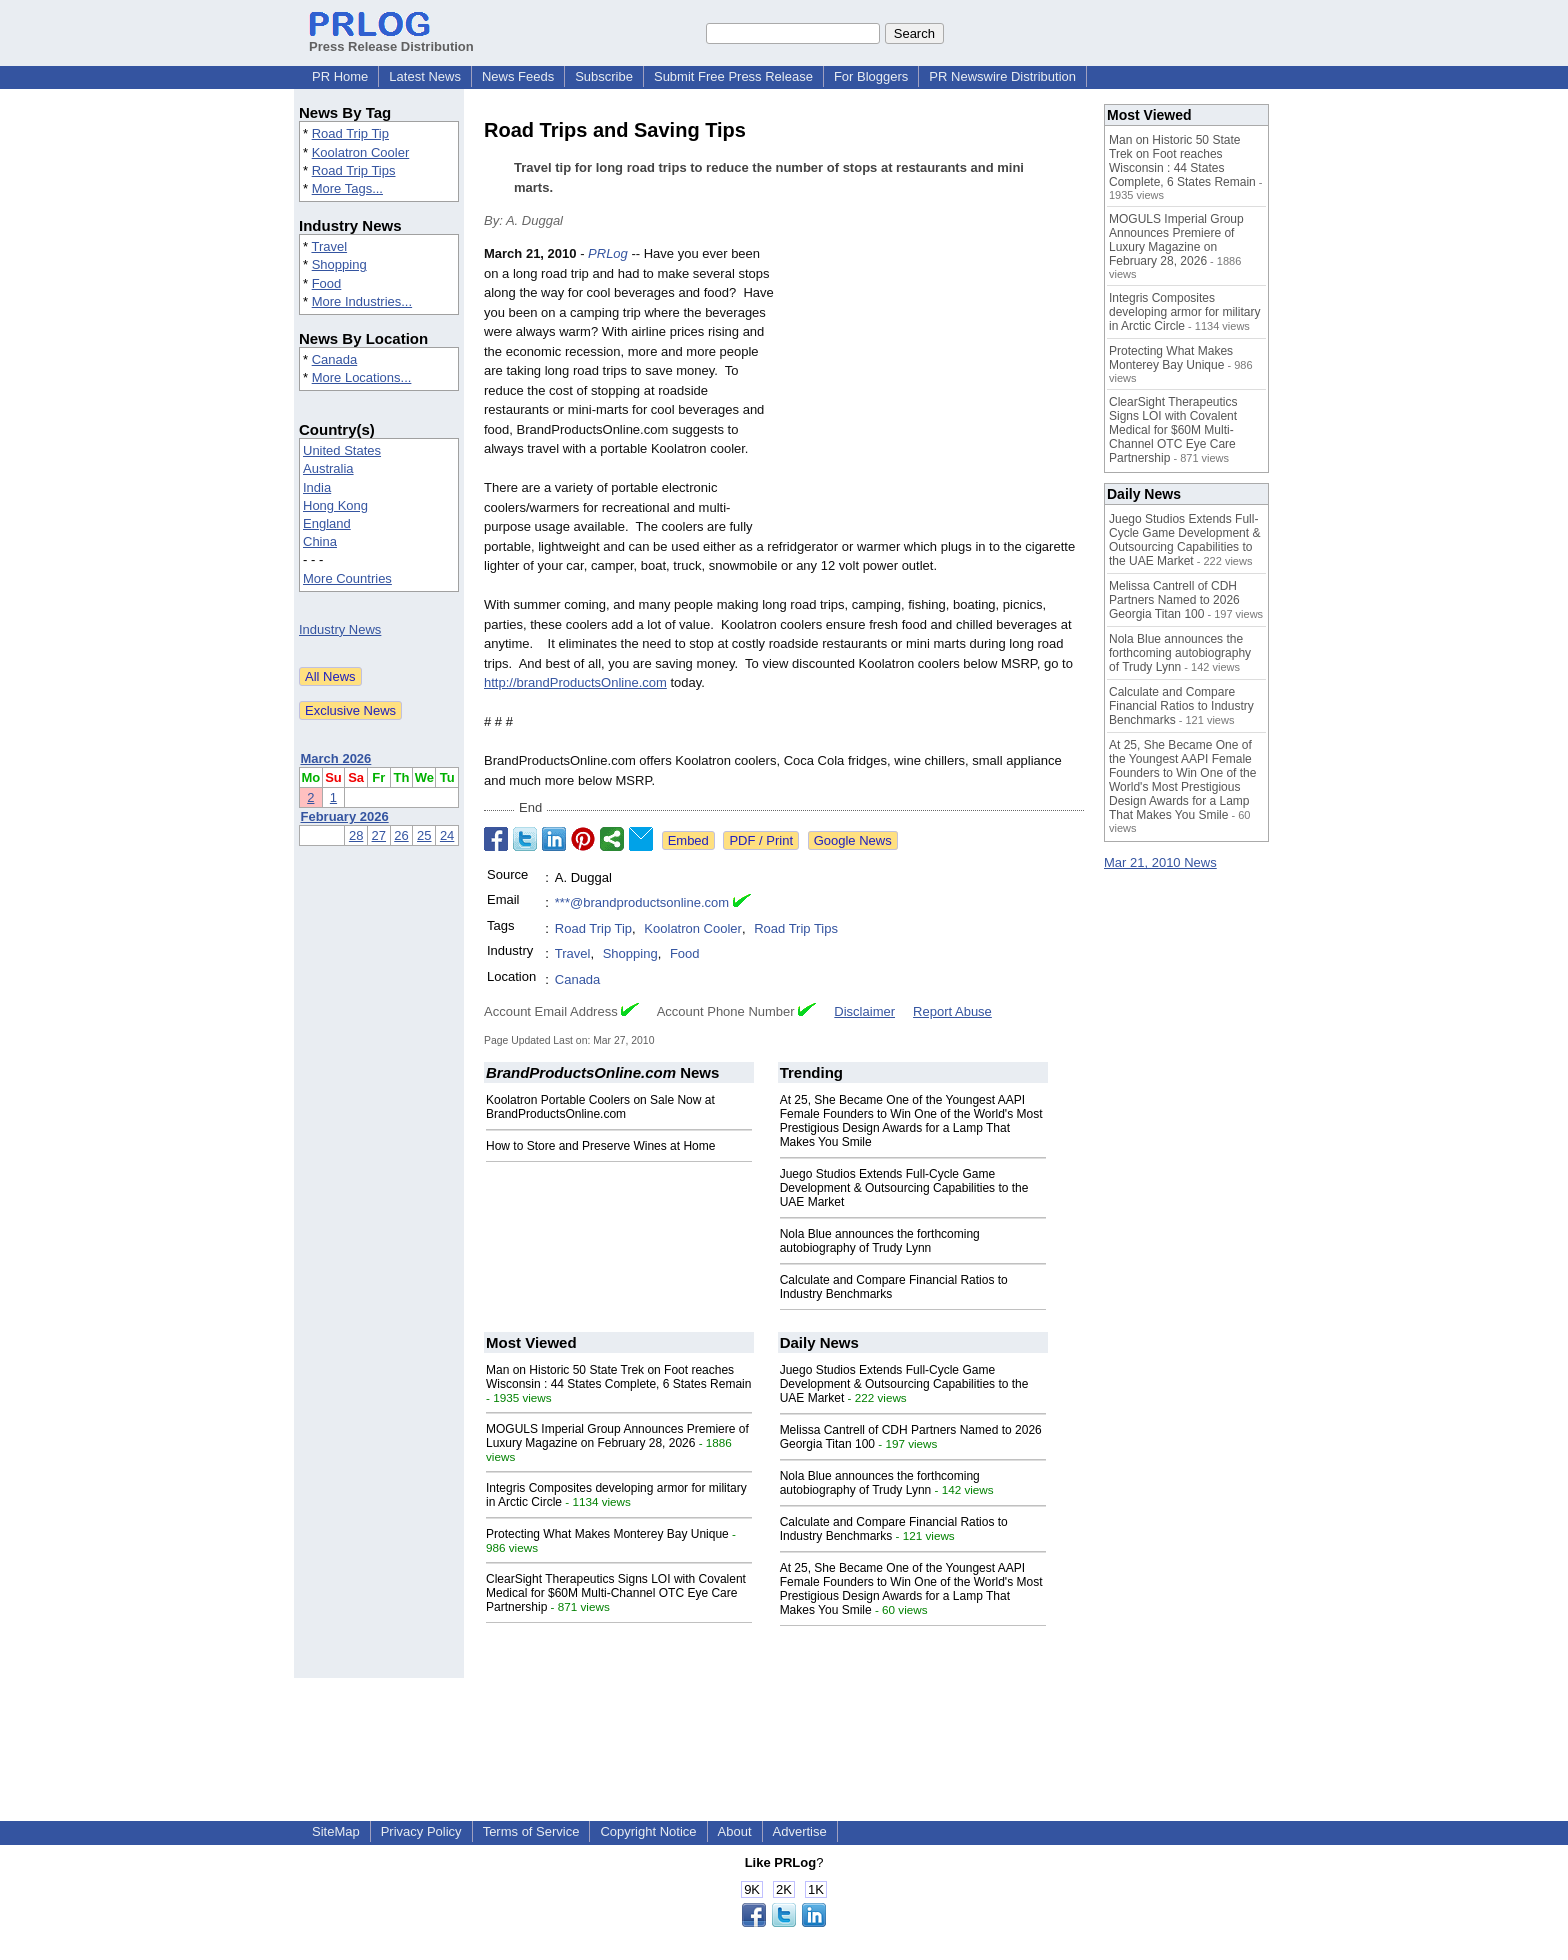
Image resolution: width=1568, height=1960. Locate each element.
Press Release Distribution (391, 39)
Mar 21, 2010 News (1160, 862)
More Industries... (362, 301)
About (735, 1831)
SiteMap (336, 1831)
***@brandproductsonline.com (642, 902)
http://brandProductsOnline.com (575, 682)
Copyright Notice (648, 1831)
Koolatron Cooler (361, 152)
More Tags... (347, 188)
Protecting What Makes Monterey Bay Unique (607, 1534)
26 (401, 835)
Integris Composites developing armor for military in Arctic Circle (1184, 312)
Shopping (339, 264)
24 (447, 835)
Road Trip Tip (350, 133)
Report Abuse (952, 1011)
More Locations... (362, 377)
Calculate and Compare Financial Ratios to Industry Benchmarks (1181, 706)
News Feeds (518, 76)
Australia (328, 468)
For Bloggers (871, 76)
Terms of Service (531, 1831)
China (320, 541)
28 (356, 835)
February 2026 (345, 816)
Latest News (425, 76)
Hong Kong (335, 505)
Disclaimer (864, 1011)
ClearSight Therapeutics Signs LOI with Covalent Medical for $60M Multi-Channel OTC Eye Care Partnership (616, 1593)
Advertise (800, 1831)
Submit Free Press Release (733, 76)
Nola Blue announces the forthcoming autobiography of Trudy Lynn (880, 1241)
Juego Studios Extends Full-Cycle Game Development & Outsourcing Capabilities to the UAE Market (904, 1188)
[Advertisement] (934, 391)
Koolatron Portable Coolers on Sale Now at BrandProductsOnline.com (600, 1107)
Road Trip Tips (354, 170)
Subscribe (604, 76)
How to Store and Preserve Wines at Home (600, 1146)
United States (342, 450)
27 (379, 835)
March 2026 (336, 758)
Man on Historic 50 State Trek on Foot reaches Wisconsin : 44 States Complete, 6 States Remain (618, 1377)
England (327, 523)
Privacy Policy (421, 1831)
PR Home (340, 76)
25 (424, 835)
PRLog (608, 253)
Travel (329, 246)
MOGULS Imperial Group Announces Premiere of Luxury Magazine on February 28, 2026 (617, 1436)
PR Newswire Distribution (1002, 76)
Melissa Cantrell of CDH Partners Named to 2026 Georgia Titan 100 (1174, 600)
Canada (335, 359)
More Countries (347, 578)
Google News (853, 840)
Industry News (340, 629)
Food (327, 283)
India (317, 487)
